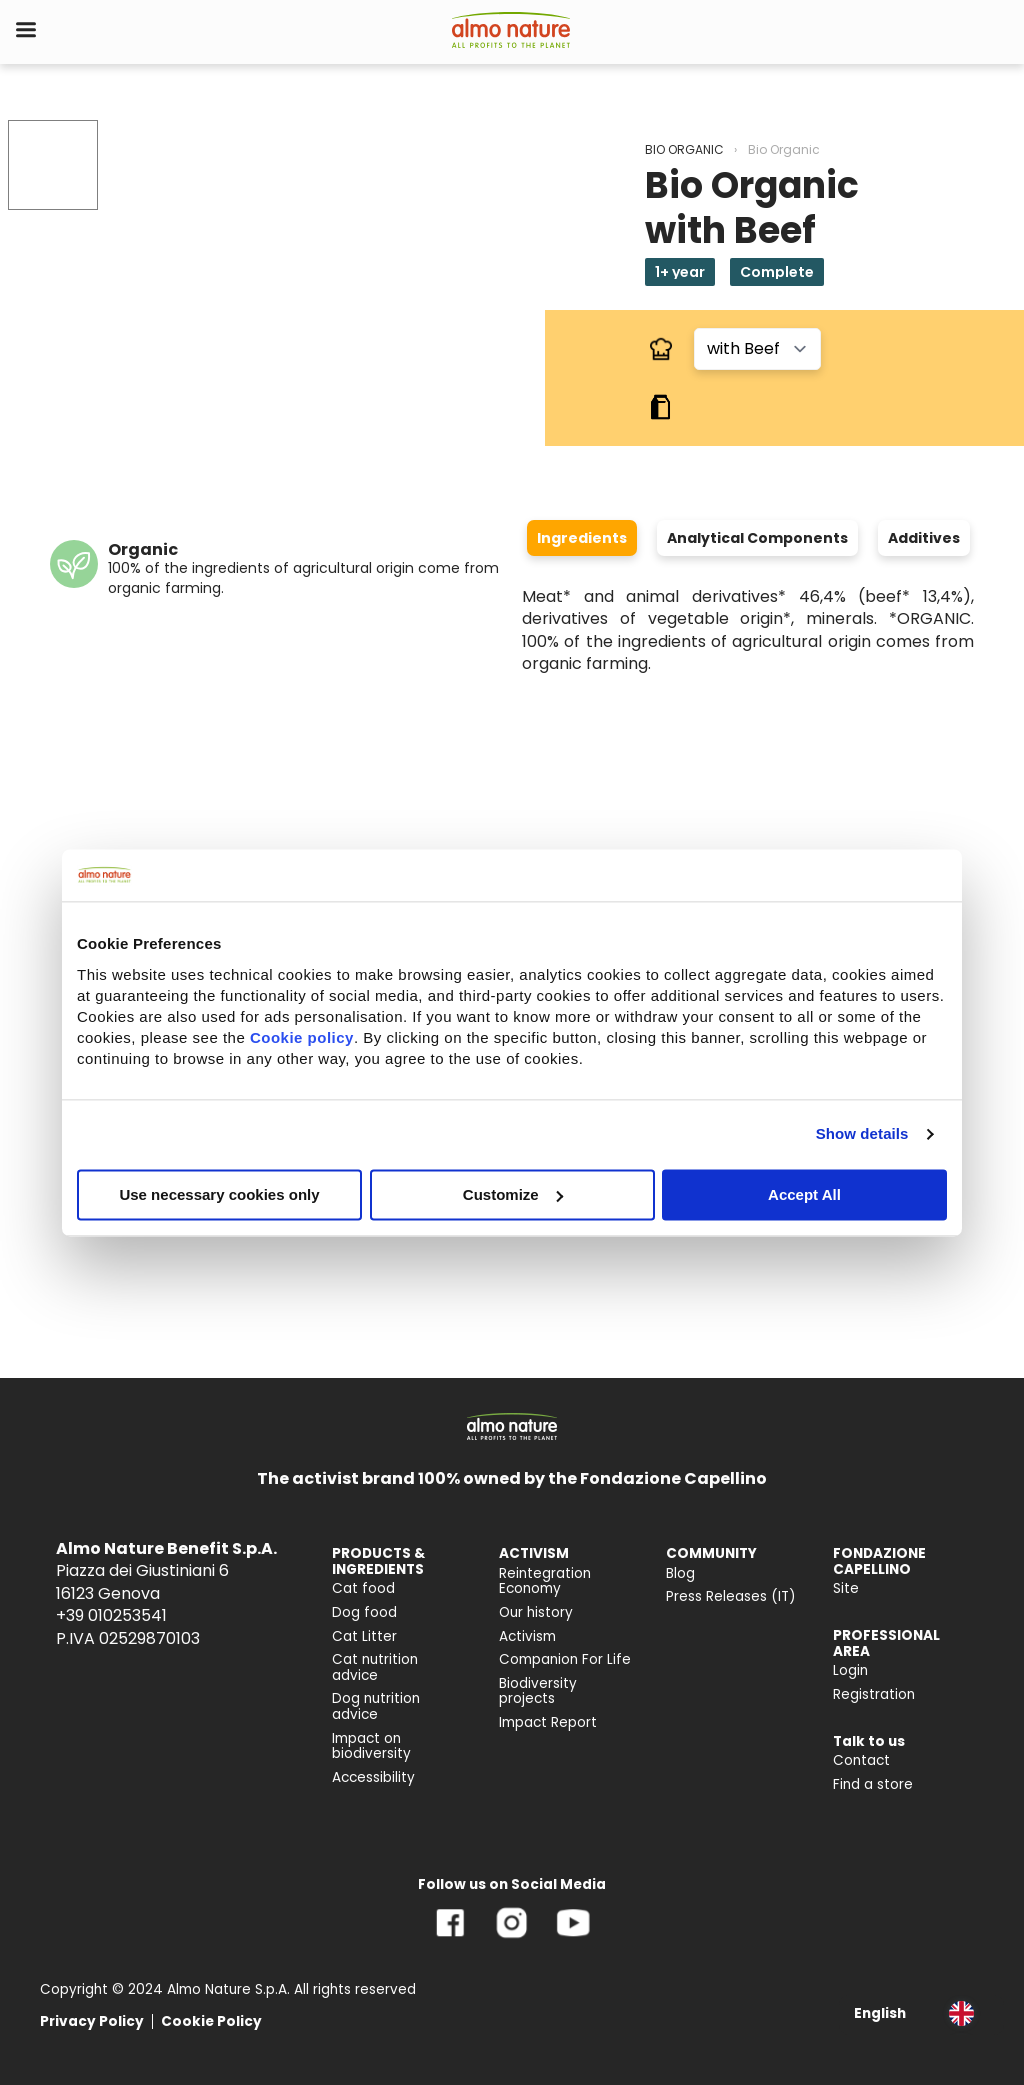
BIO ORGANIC (684, 149)
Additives (924, 538)
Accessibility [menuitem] (373, 1777)
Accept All (804, 1194)
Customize (513, 1194)
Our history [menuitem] (536, 1612)
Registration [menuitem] (874, 1694)
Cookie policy (302, 1037)
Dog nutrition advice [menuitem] (376, 1706)
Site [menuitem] (846, 1588)
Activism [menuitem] (527, 1636)
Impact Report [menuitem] (548, 1722)
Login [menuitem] (850, 1670)
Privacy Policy (92, 2021)
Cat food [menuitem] (363, 1588)
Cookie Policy (211, 2021)
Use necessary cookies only (219, 1194)
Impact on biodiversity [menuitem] (371, 1746)
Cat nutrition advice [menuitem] (375, 1667)
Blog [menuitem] (680, 1573)
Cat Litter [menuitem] (364, 1636)
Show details (862, 1133)
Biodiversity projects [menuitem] (538, 1691)
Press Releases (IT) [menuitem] (731, 1596)
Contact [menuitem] (861, 1760)
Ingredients (582, 538)
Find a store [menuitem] (873, 1784)
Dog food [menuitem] (364, 1612)
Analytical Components (757, 538)
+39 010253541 (111, 1615)
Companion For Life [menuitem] (565, 1659)
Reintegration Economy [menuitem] (545, 1581)
